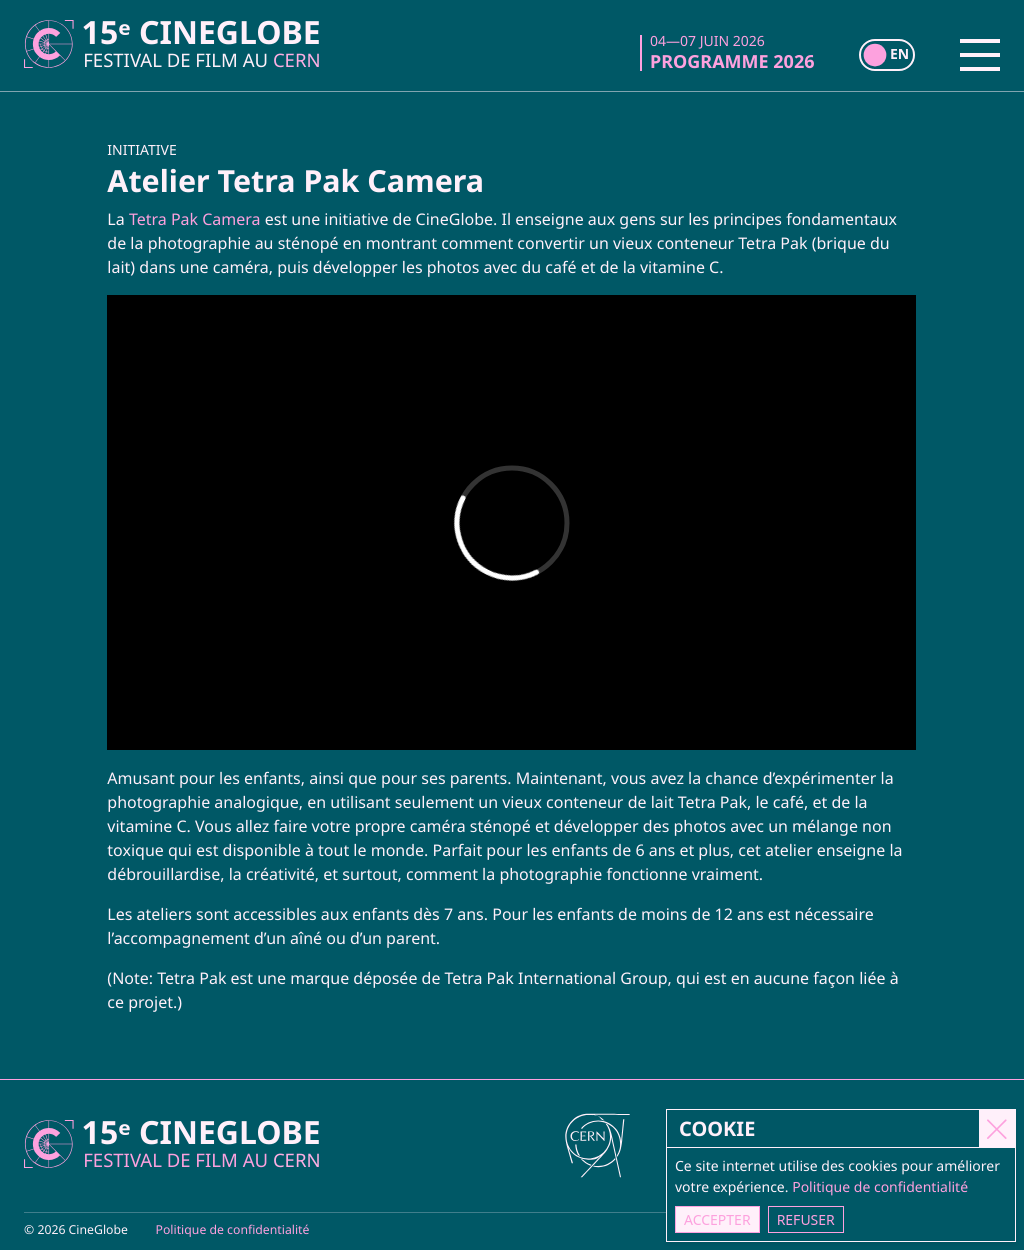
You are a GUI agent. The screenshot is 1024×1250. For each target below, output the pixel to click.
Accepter (718, 1219)
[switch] (887, 55)
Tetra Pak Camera (195, 219)
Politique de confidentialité (233, 1229)
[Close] (998, 1128)
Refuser (806, 1219)
